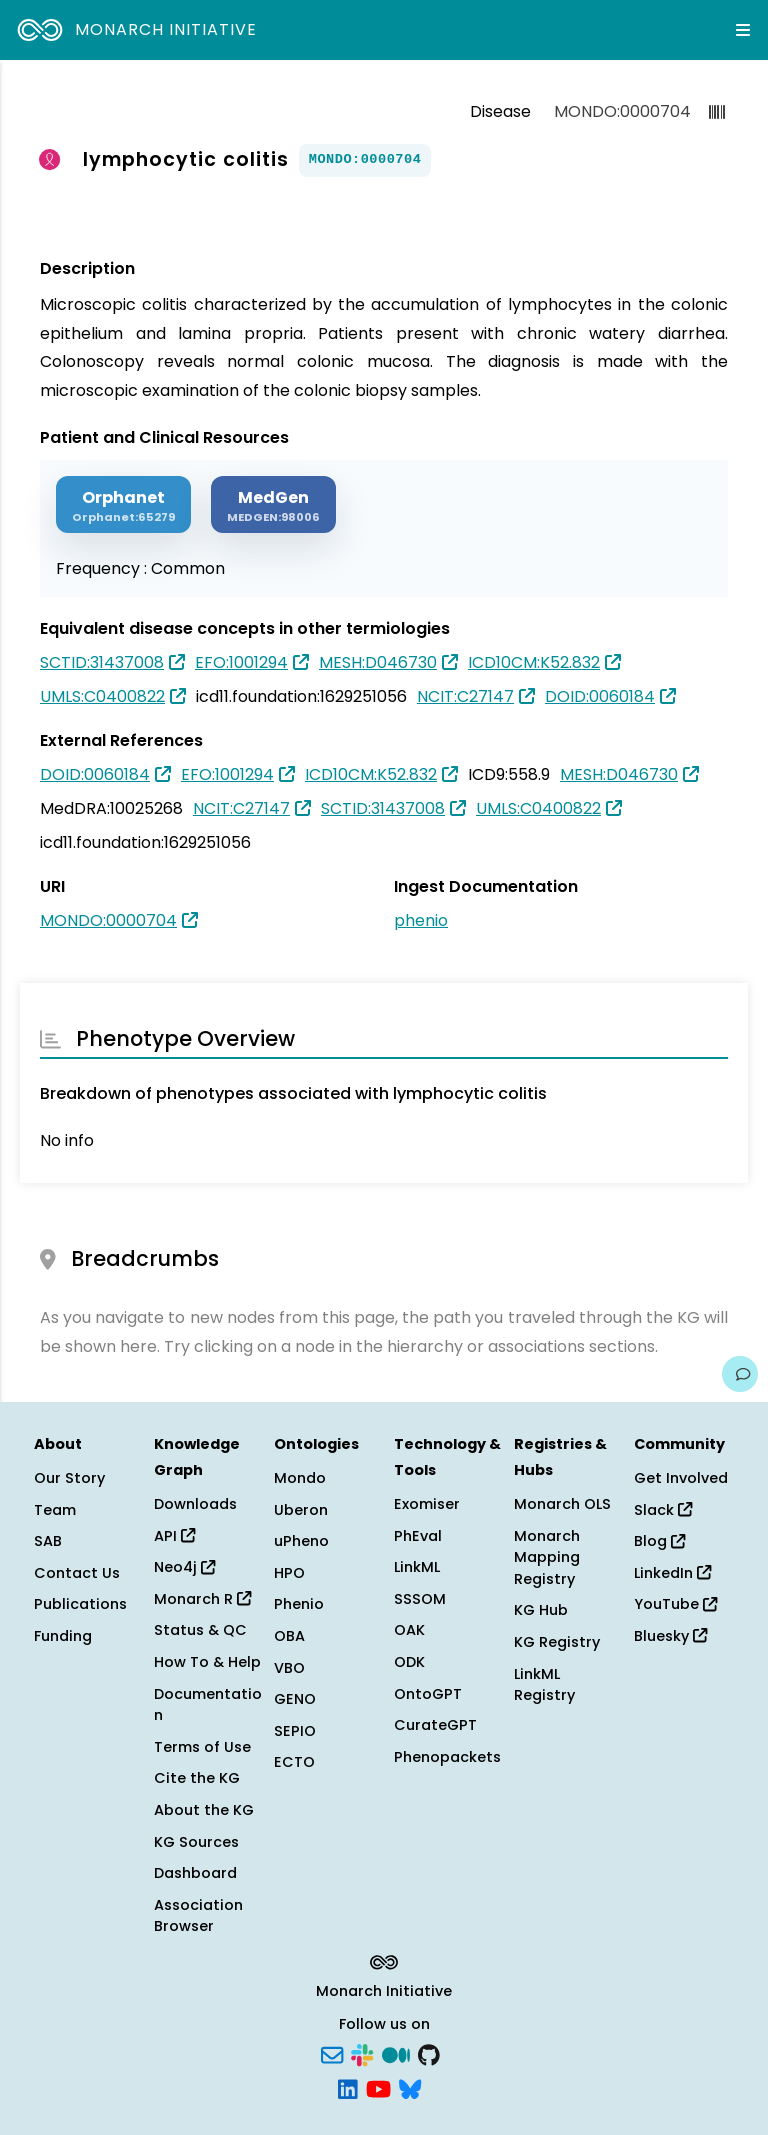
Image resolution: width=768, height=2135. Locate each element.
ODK (409, 1662)
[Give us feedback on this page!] (740, 1374)
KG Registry (557, 1642)
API (174, 1536)
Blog (659, 1541)
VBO (289, 1668)
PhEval (418, 1536)
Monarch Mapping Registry (547, 1557)
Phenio (299, 1604)
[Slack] (362, 2054)
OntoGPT (428, 1694)
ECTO (294, 1762)
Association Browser (198, 1916)
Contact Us (77, 1573)
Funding (63, 1636)
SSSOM (420, 1599)
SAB (48, 1541)
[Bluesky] (410, 2087)
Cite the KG (197, 1778)
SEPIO (295, 1731)
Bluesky (670, 1636)
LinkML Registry (544, 1685)
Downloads (195, 1504)
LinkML (417, 1567)
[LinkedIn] (348, 2087)
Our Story (69, 1478)
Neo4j (184, 1567)
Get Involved (681, 1478)
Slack (663, 1510)
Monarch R (202, 1599)
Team (55, 1510)
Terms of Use (202, 1747)
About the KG (204, 1810)
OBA (289, 1636)
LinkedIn (672, 1573)
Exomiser (427, 1504)
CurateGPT (435, 1725)
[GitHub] (429, 2054)
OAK (409, 1630)
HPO (289, 1573)
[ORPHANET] (123, 504)
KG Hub (541, 1610)
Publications (80, 1604)
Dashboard (195, 1873)
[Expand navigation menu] (743, 30)
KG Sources (196, 1842)
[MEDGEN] (273, 504)
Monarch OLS (562, 1504)
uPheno (301, 1541)
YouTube (675, 1604)
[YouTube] (378, 2087)
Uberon (301, 1510)
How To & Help (207, 1662)
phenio (421, 920)
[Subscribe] (332, 2054)
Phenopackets (447, 1757)
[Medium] (396, 2054)
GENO (295, 1699)
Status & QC (200, 1630)
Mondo (300, 1478)
